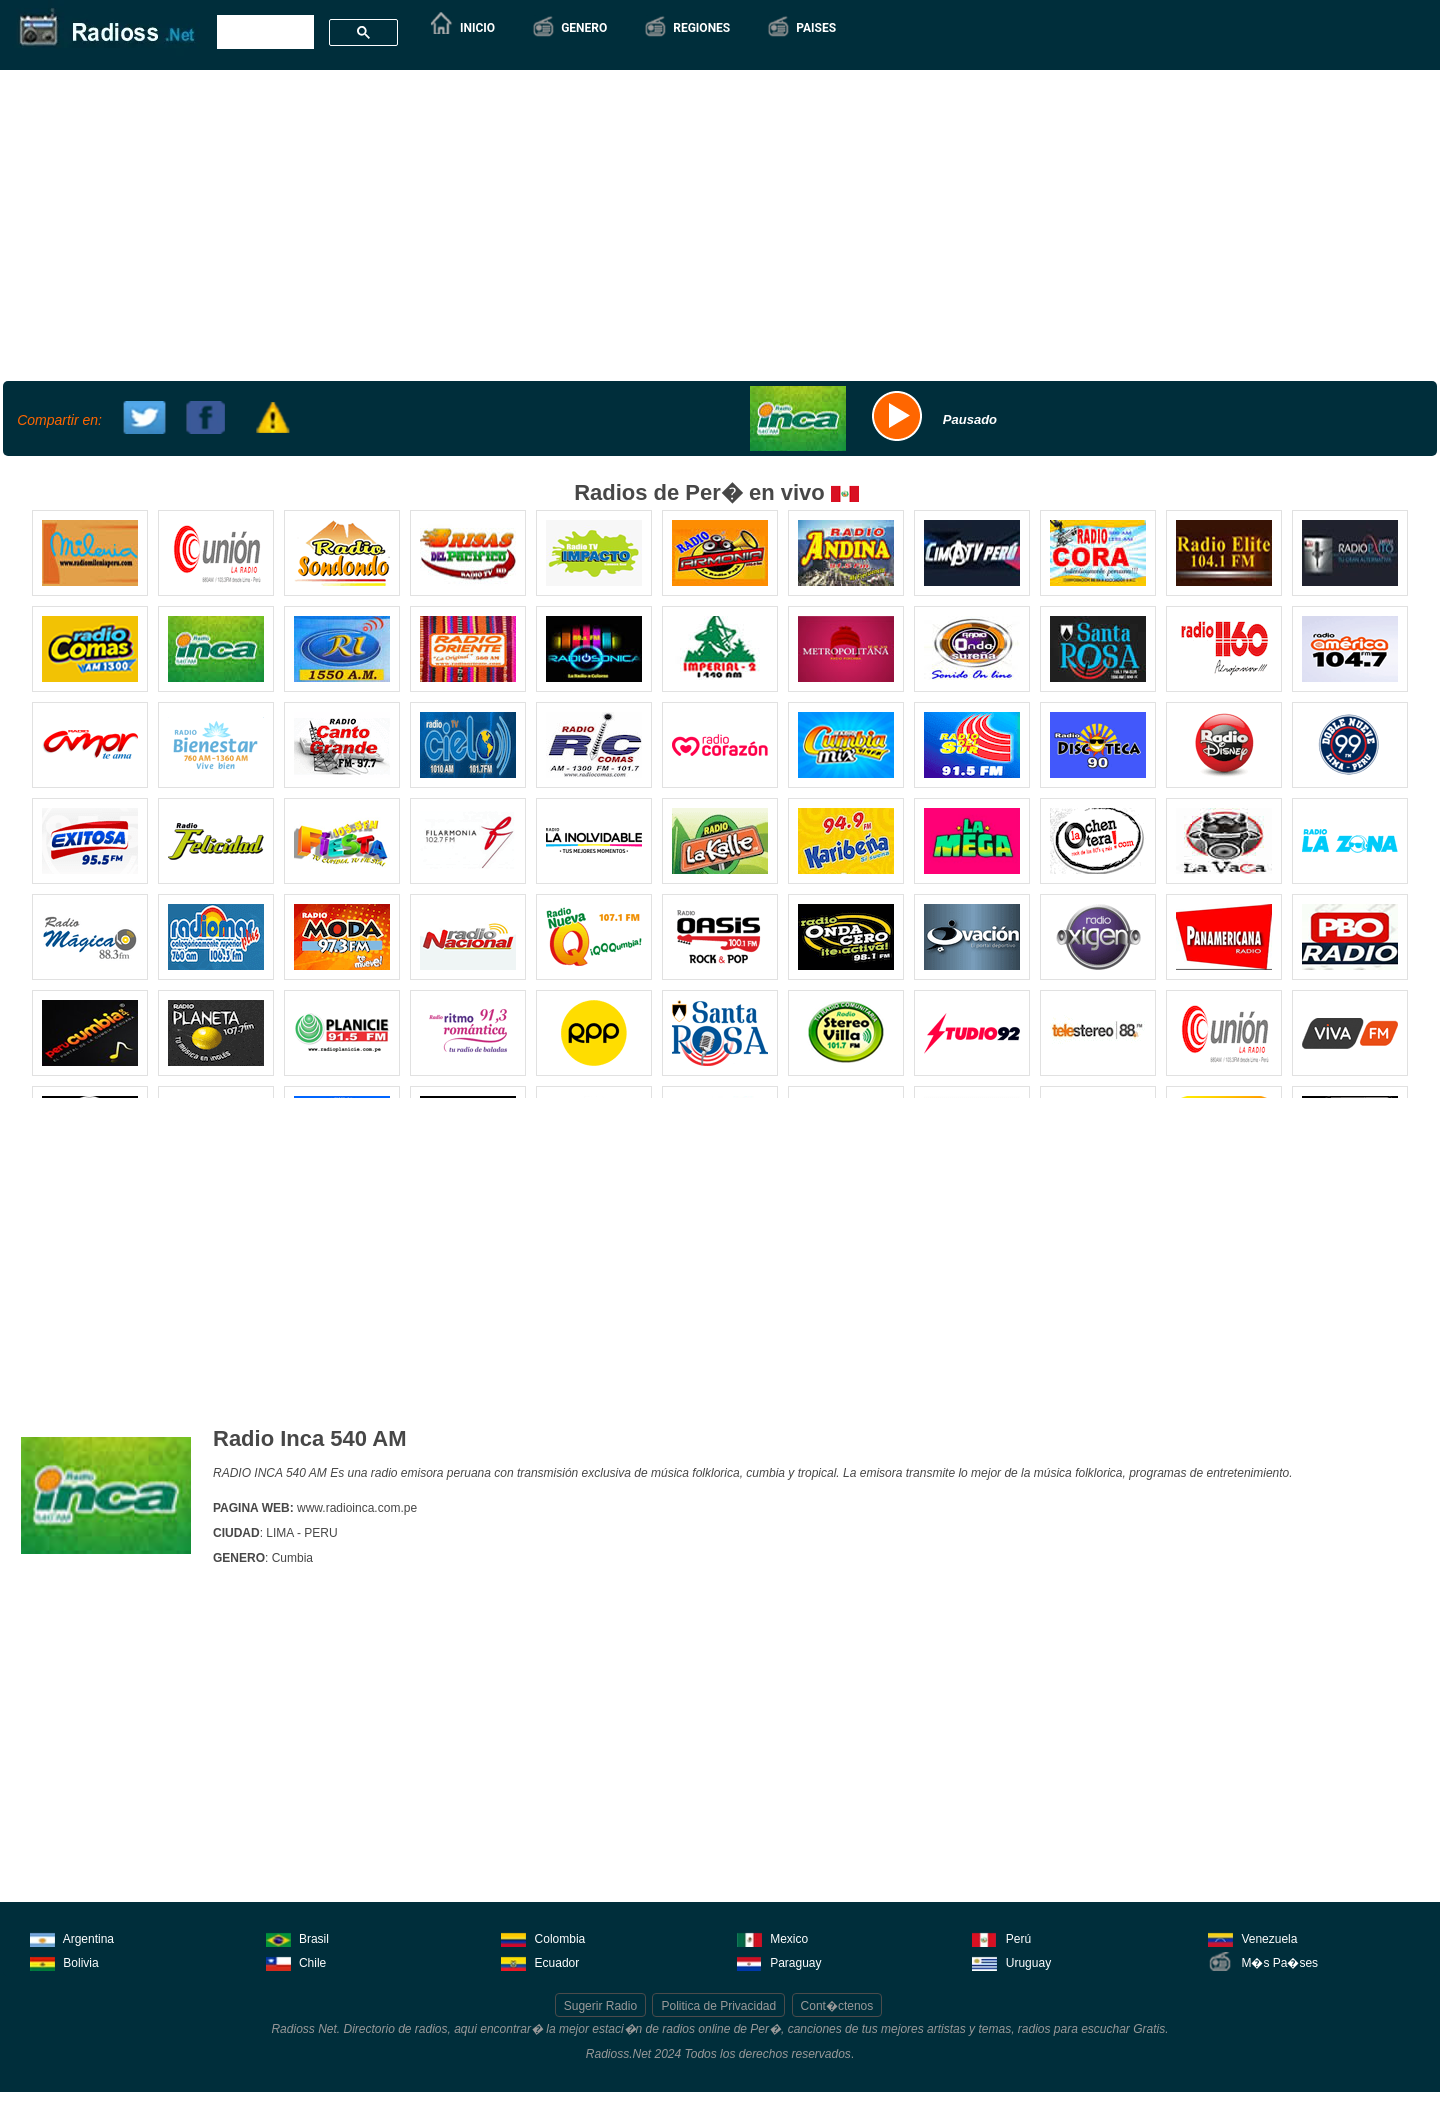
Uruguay (1011, 1961)
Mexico (772, 1937)
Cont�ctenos (837, 2006)
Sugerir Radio (600, 2006)
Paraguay (779, 1961)
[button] (569, 28)
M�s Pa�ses (1263, 1961)
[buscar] (263, 33)
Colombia (543, 1937)
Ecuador (540, 1961)
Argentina (72, 1937)
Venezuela (1252, 1937)
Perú (1001, 1937)
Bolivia (64, 1961)
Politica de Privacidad (718, 2006)
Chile (296, 1961)
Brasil (297, 1937)
